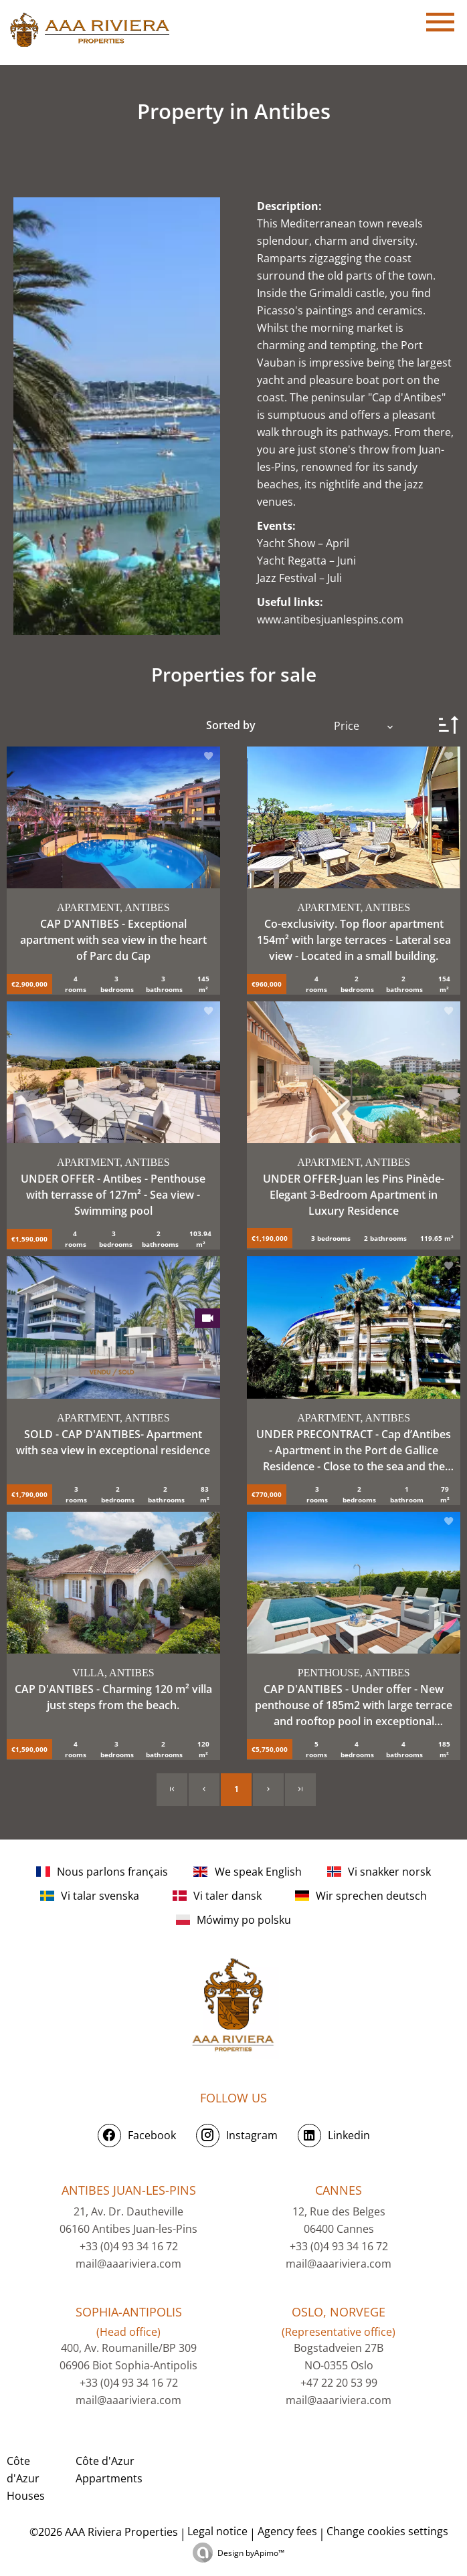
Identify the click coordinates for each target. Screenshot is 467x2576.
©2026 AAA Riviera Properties (102, 2531)
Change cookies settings (387, 2531)
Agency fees (287, 2531)
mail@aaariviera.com (128, 2263)
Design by (250, 2553)
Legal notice (217, 2531)
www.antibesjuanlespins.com (330, 619)
